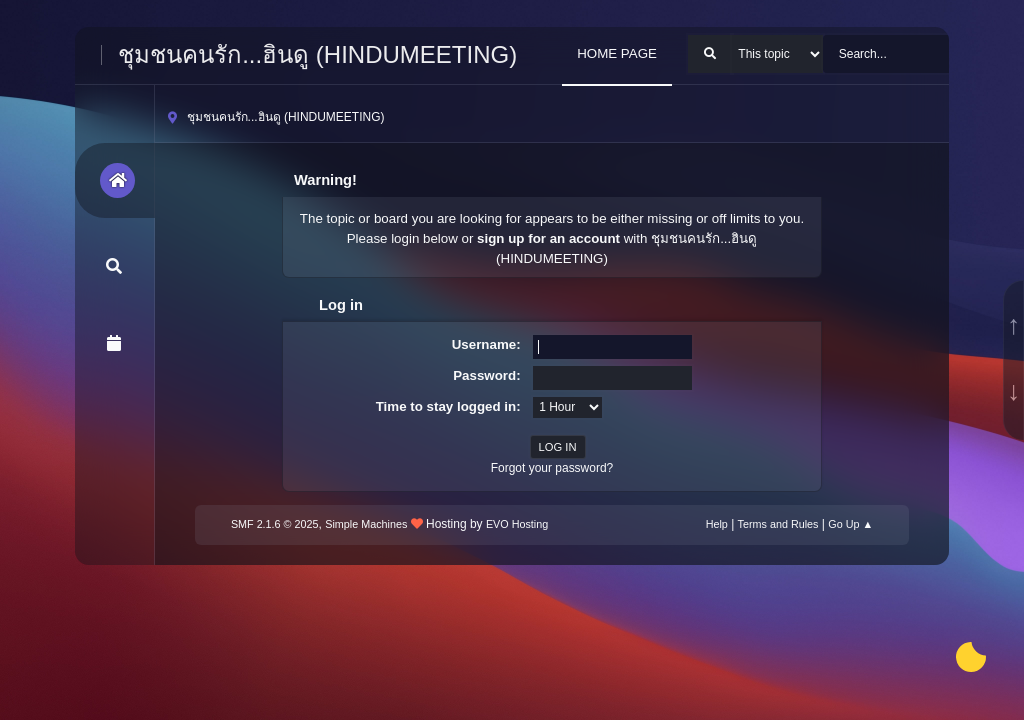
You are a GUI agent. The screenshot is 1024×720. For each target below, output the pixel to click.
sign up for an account (548, 238)
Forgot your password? (552, 468)
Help (717, 524)
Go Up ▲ (850, 524)
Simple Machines (366, 524)
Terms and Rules (778, 524)
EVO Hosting (517, 524)
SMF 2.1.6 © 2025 (275, 524)
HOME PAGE (617, 53)
